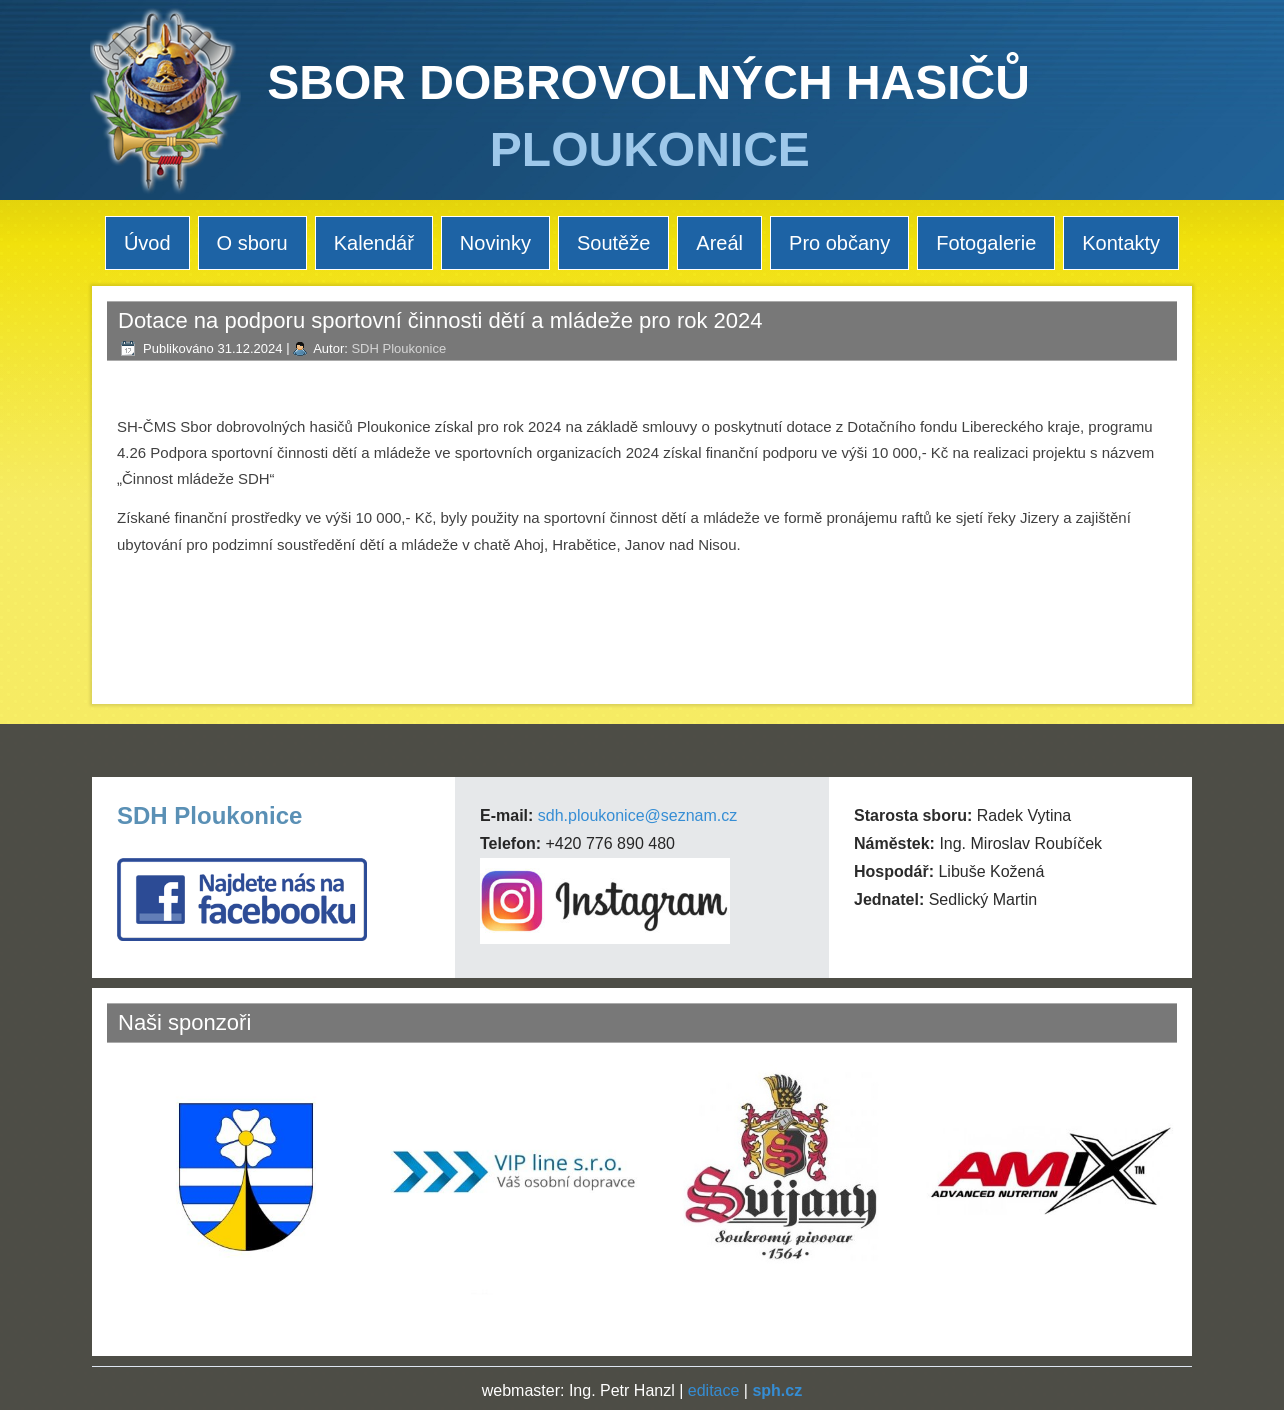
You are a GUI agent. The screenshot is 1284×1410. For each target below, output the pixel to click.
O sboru (252, 243)
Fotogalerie (986, 243)
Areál (719, 243)
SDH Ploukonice (398, 348)
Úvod (147, 243)
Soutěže (613, 243)
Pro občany (839, 243)
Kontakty (1121, 243)
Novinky (495, 243)
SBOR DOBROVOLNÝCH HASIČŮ (648, 82)
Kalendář (374, 243)
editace (714, 1390)
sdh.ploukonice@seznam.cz (637, 815)
